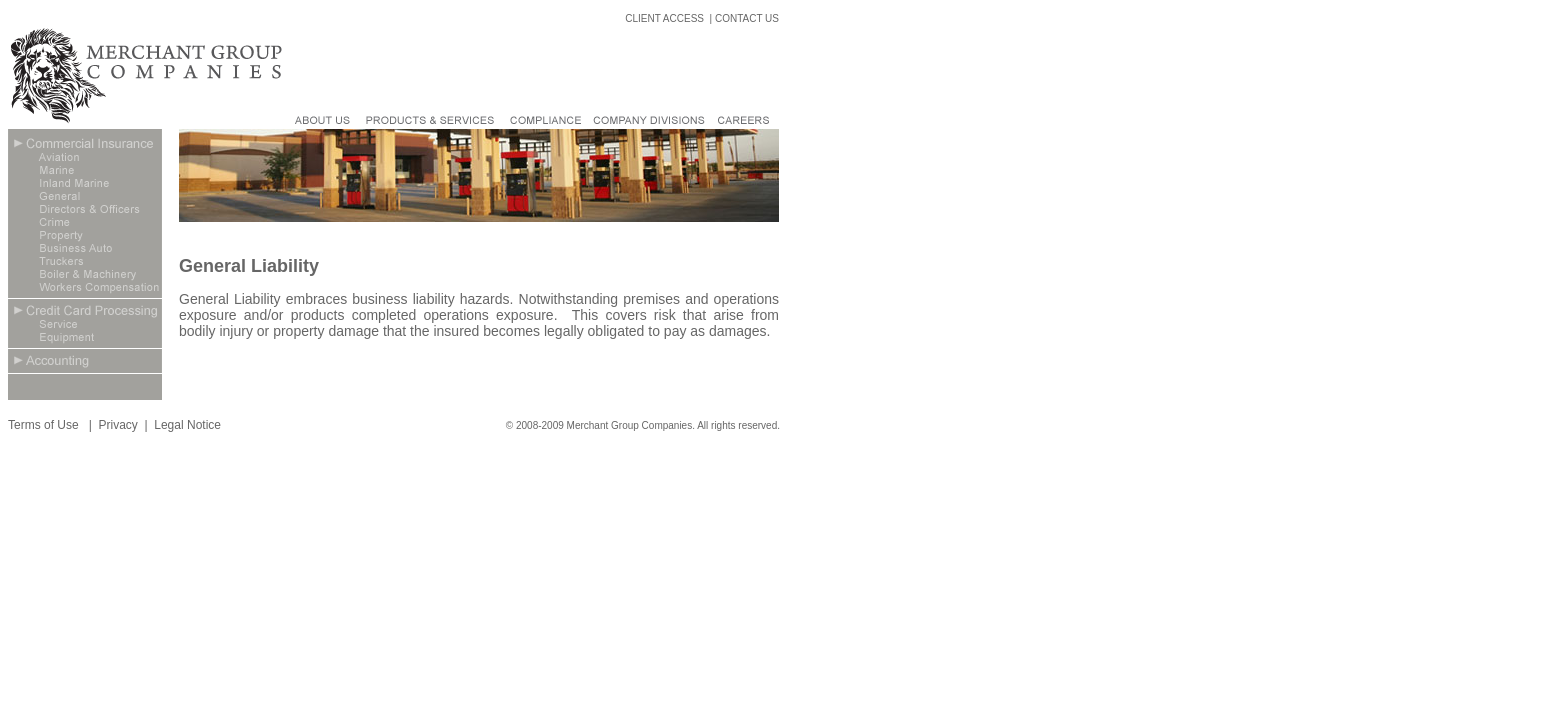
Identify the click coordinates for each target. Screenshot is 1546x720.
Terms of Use (45, 425)
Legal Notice (187, 425)
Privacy (117, 425)
